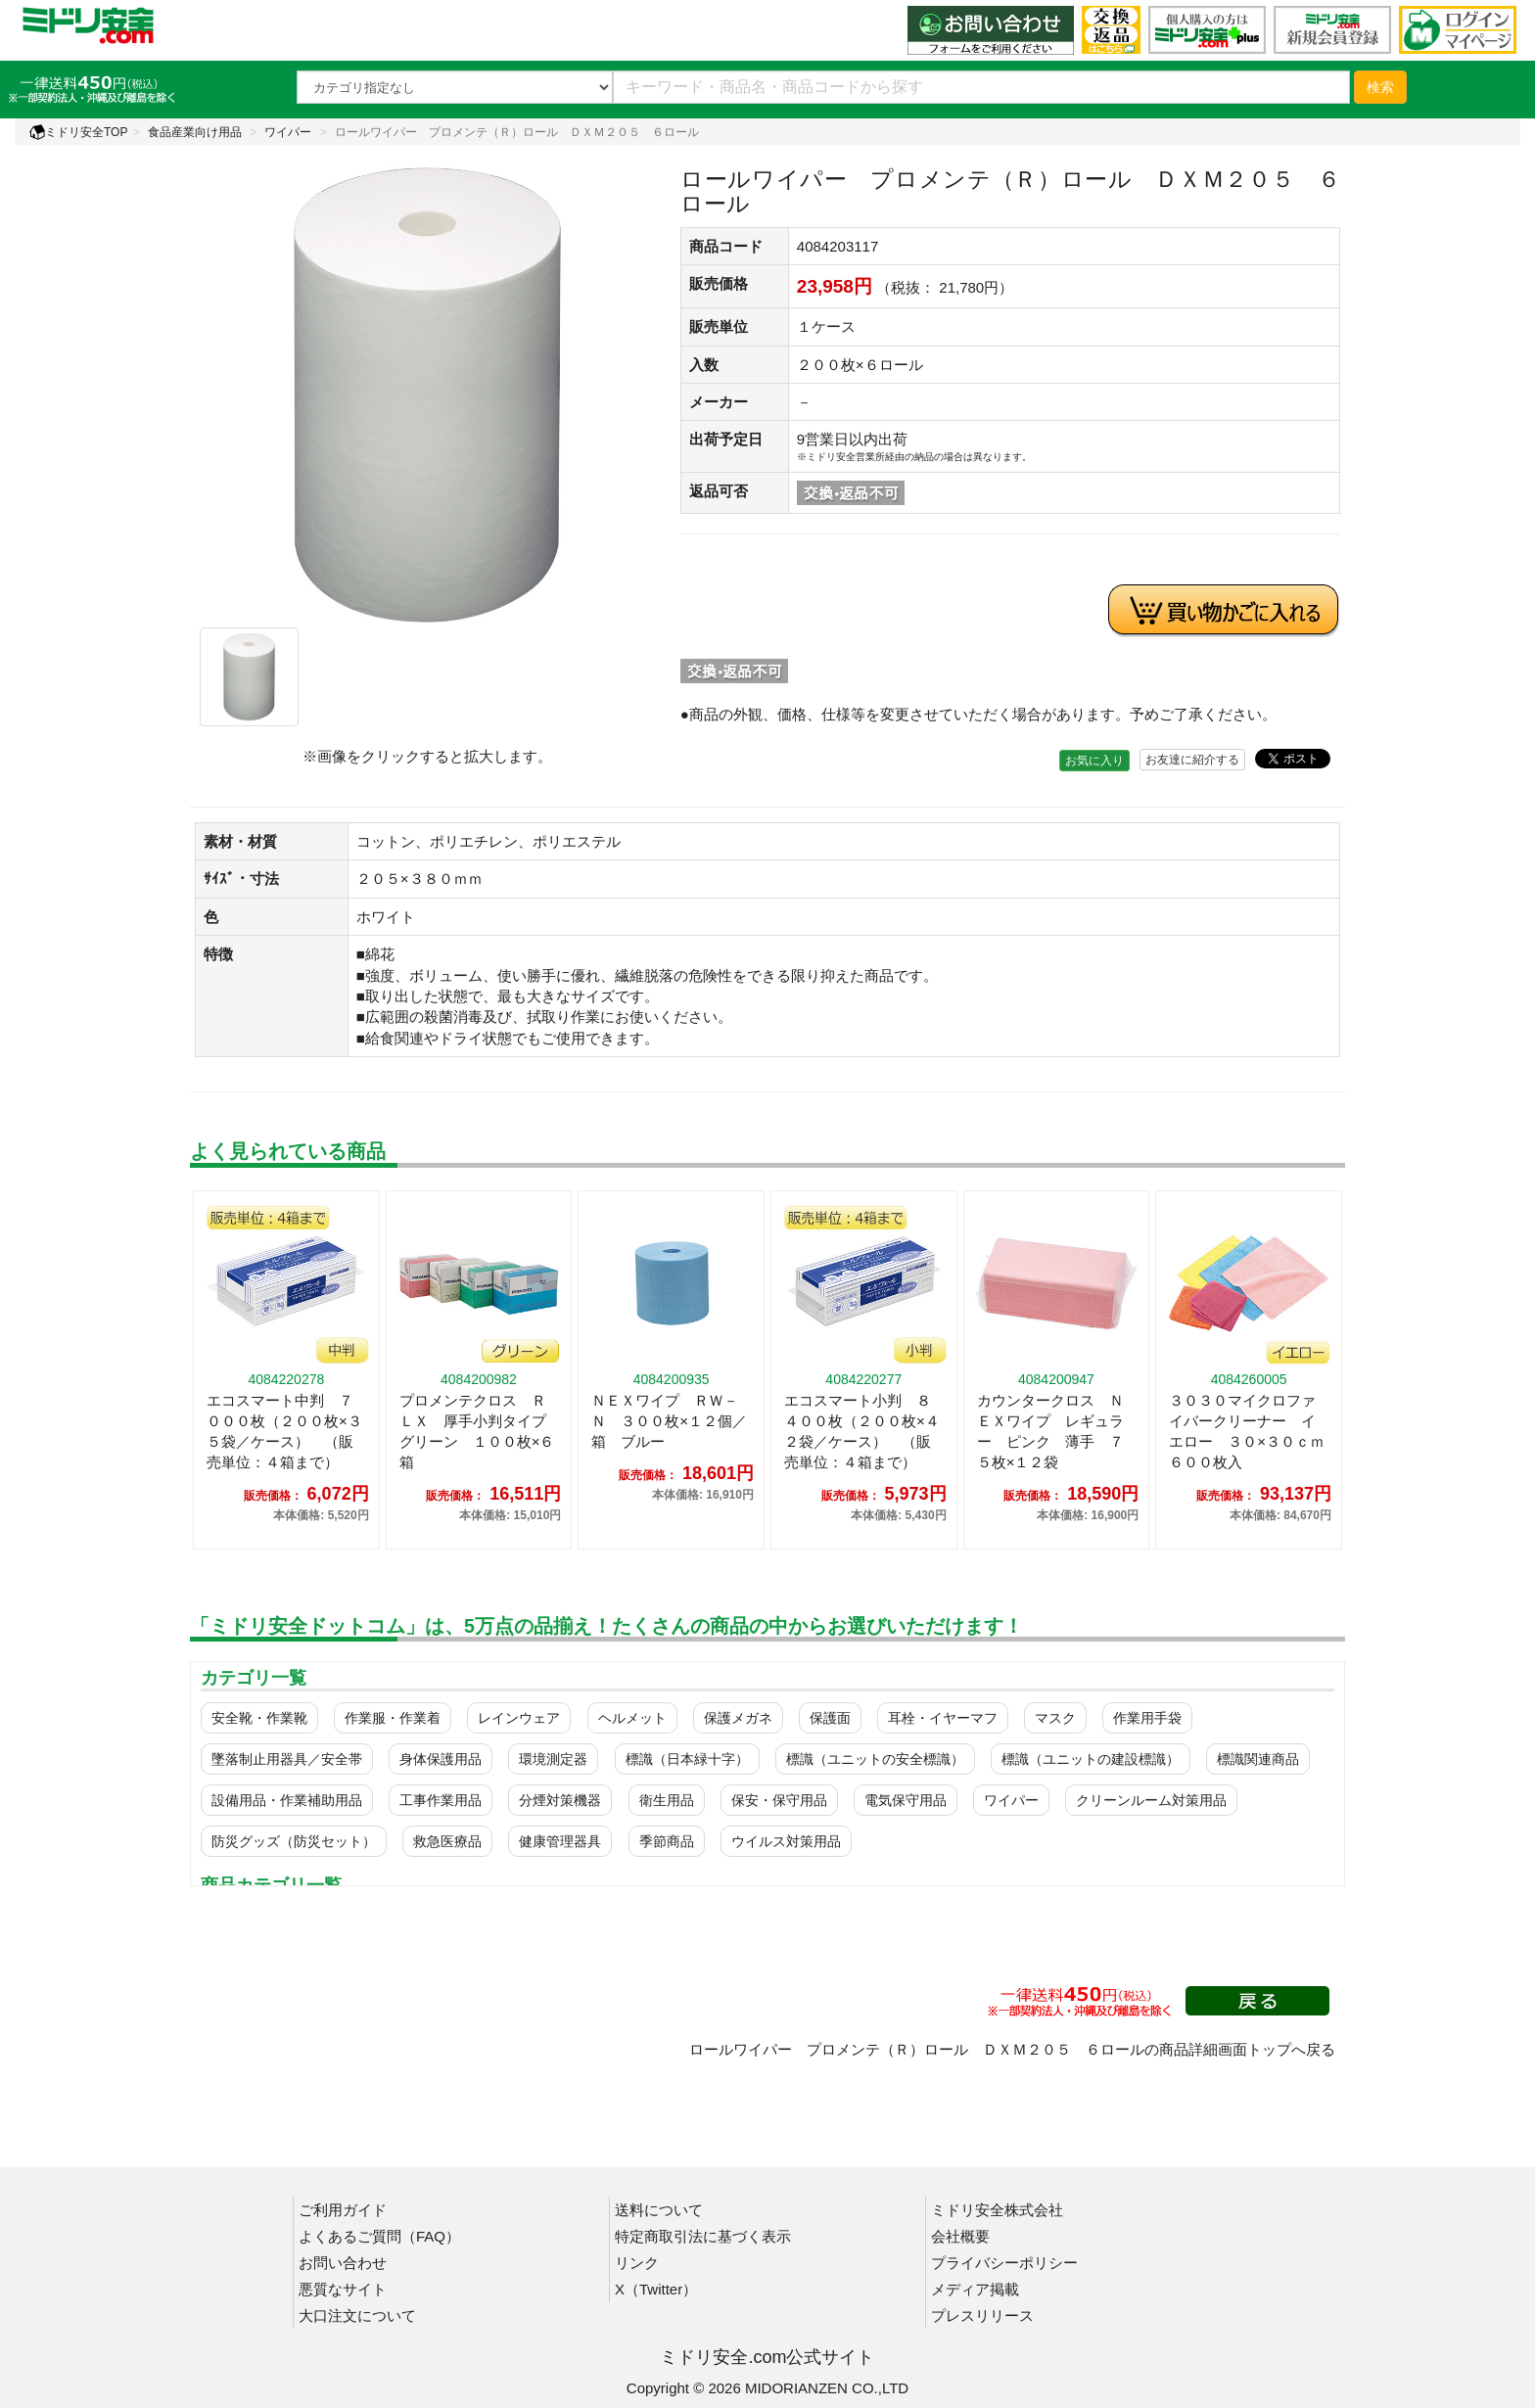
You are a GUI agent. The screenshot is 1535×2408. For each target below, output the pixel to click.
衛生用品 (666, 1800)
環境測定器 (553, 1759)
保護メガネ (738, 1718)
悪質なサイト (343, 2289)
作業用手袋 (1147, 1718)
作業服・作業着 (393, 1718)
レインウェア (519, 1718)
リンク (637, 2262)
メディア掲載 (975, 2289)
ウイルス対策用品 (786, 1841)
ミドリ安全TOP (78, 132)
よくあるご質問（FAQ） (379, 2236)
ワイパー (287, 132)
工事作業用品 (440, 1800)
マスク (1055, 1718)
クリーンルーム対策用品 (1151, 1800)
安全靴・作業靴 (259, 1718)
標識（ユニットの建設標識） (1090, 1759)
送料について (659, 2209)
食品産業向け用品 (195, 132)
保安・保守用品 (779, 1800)
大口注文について (357, 2315)
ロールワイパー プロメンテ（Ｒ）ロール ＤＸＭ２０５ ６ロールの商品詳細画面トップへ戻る (1012, 2049)
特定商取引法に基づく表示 (703, 2236)
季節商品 (666, 1841)
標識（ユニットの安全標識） (875, 1759)
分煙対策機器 (560, 1800)
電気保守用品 (905, 1800)
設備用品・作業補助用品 (286, 1800)
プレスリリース (982, 2315)
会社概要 (960, 2236)
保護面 (830, 1718)
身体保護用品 (440, 1759)
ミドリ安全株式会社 (997, 2209)
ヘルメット (632, 1718)
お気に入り (1094, 760)
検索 (1380, 87)
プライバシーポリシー (1004, 2262)
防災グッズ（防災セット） (293, 1841)
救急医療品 (447, 1841)
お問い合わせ (343, 2262)
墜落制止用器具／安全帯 (286, 1759)
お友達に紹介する (1192, 759)
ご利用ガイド (343, 2209)
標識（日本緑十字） (687, 1759)
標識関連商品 (1258, 1759)
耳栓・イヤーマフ (943, 1718)
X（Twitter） (656, 2289)
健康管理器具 (560, 1841)
